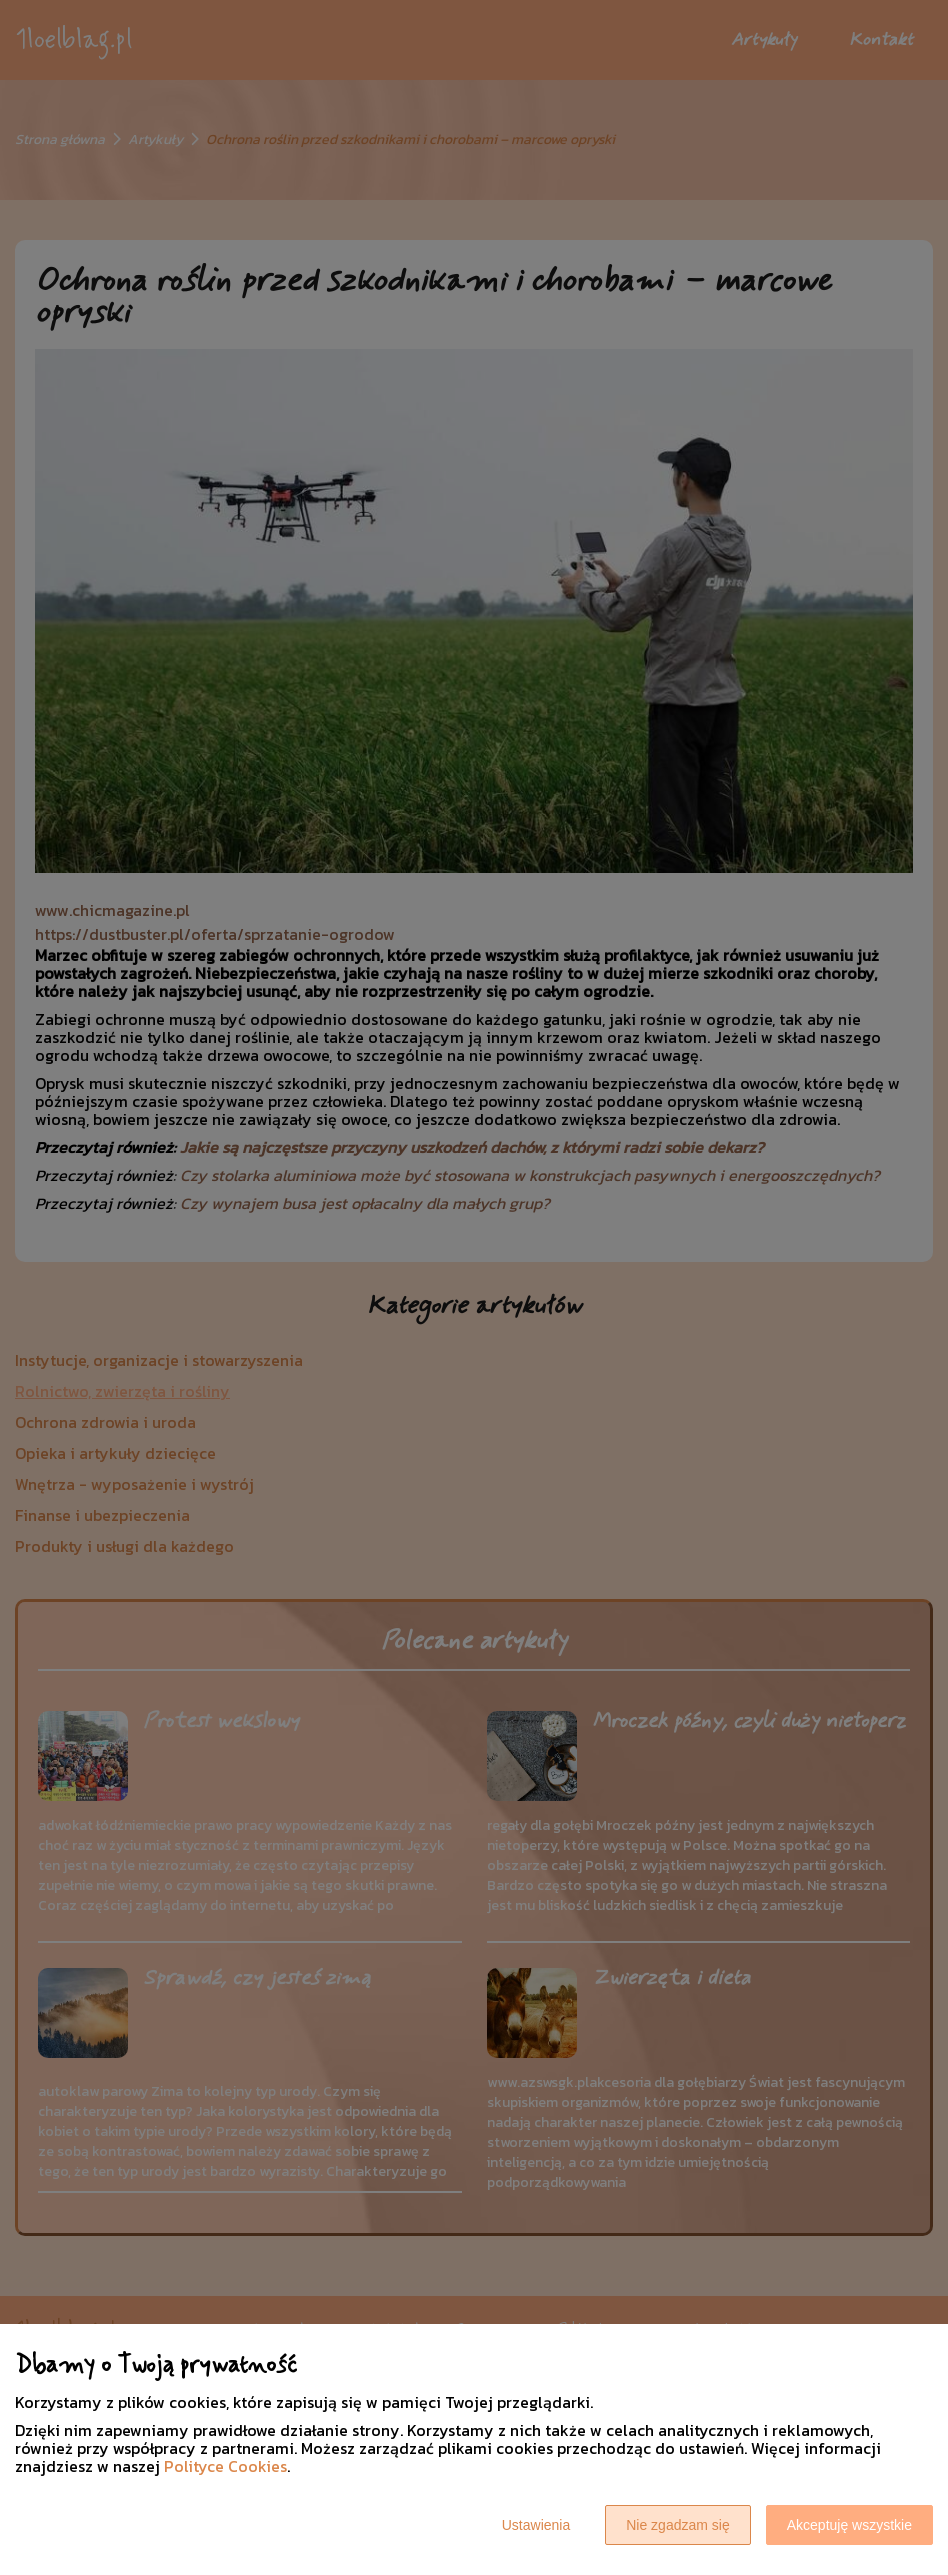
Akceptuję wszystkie (849, 2525)
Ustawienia (536, 2525)
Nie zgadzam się (678, 2525)
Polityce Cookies (225, 2466)
